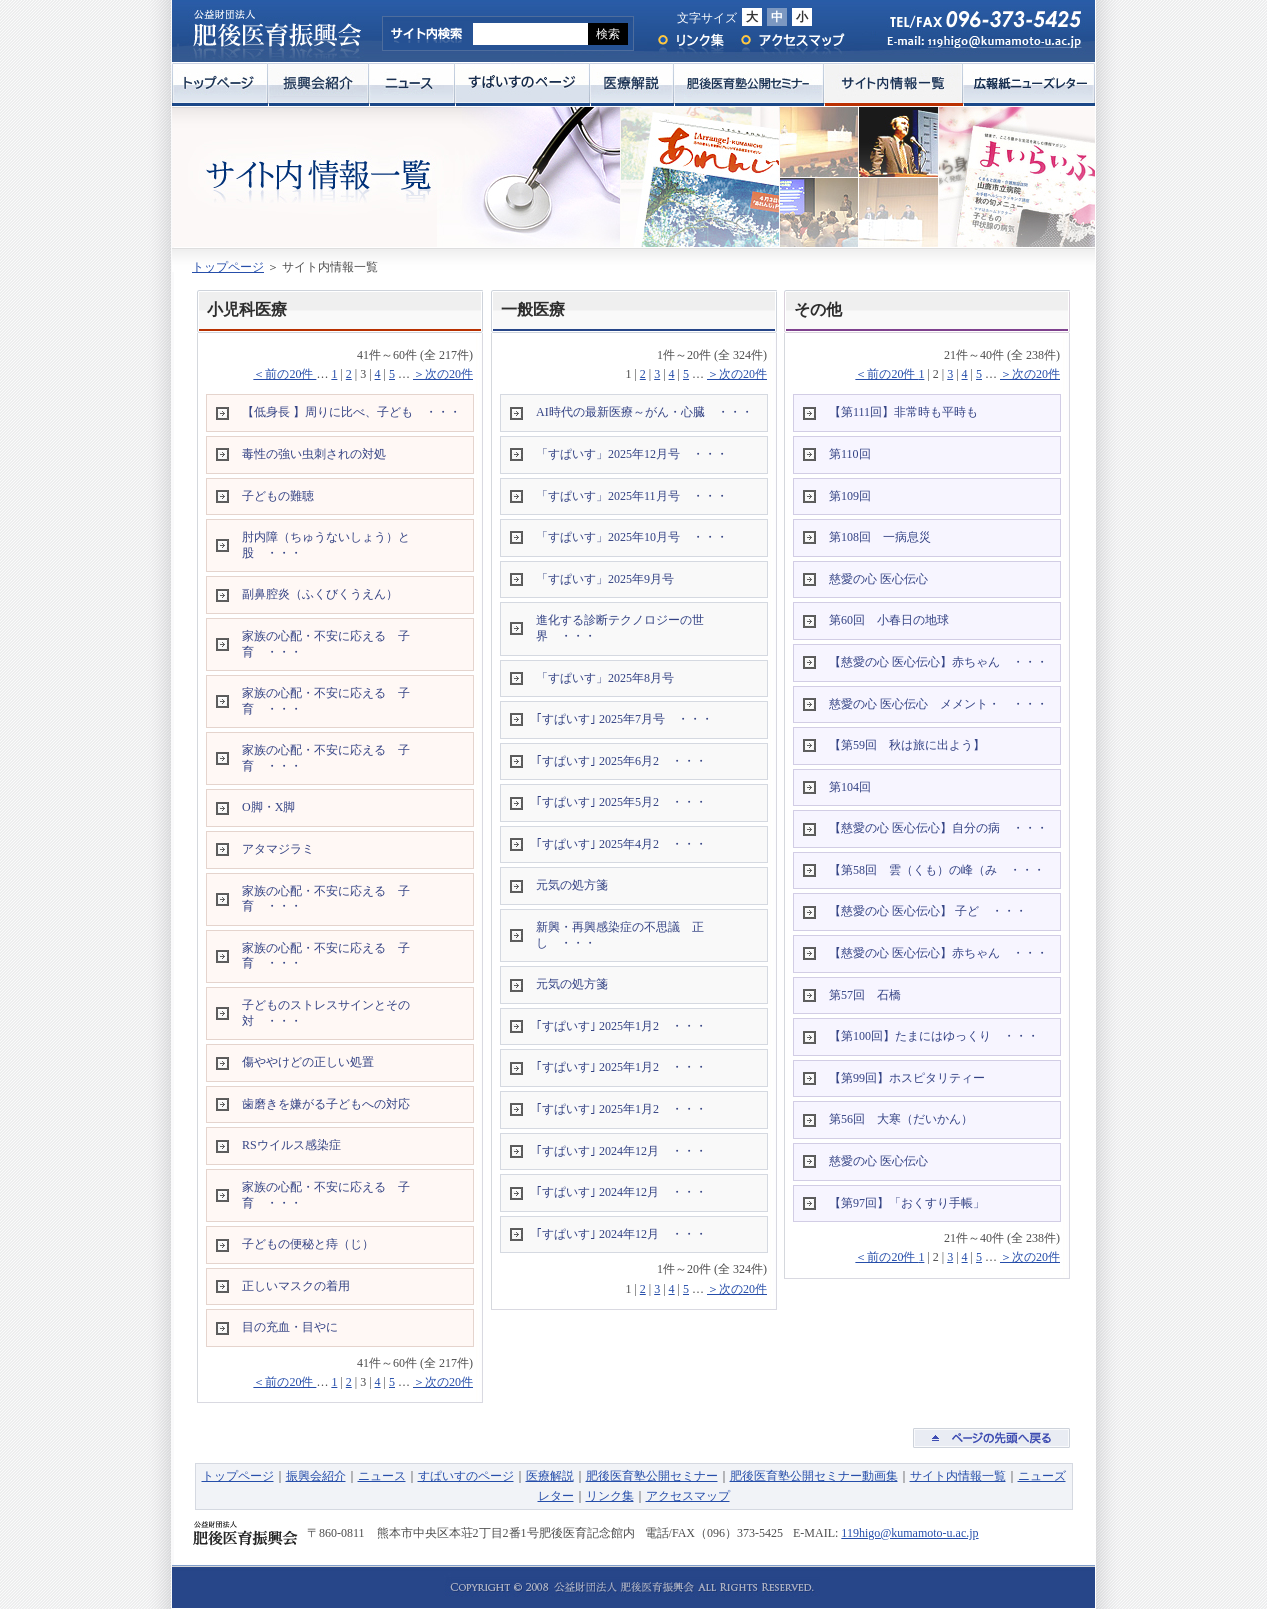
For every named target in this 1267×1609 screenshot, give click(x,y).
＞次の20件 (443, 374)
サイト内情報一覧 (893, 84)
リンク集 (689, 40)
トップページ (220, 84)
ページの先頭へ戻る (991, 1438)
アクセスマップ (793, 40)
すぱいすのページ (522, 84)
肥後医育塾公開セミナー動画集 (814, 1476)
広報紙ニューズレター (1029, 84)
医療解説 (632, 84)
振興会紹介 (318, 84)
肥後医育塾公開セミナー (749, 84)
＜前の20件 (284, 374)
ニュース (412, 84)
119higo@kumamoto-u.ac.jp (909, 1533)
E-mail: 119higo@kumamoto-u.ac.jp (974, 46)
